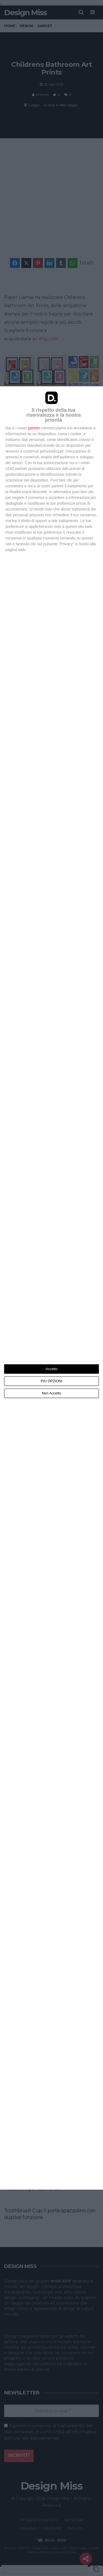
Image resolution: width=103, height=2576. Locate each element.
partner (34, 428)
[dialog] (51, 1288)
